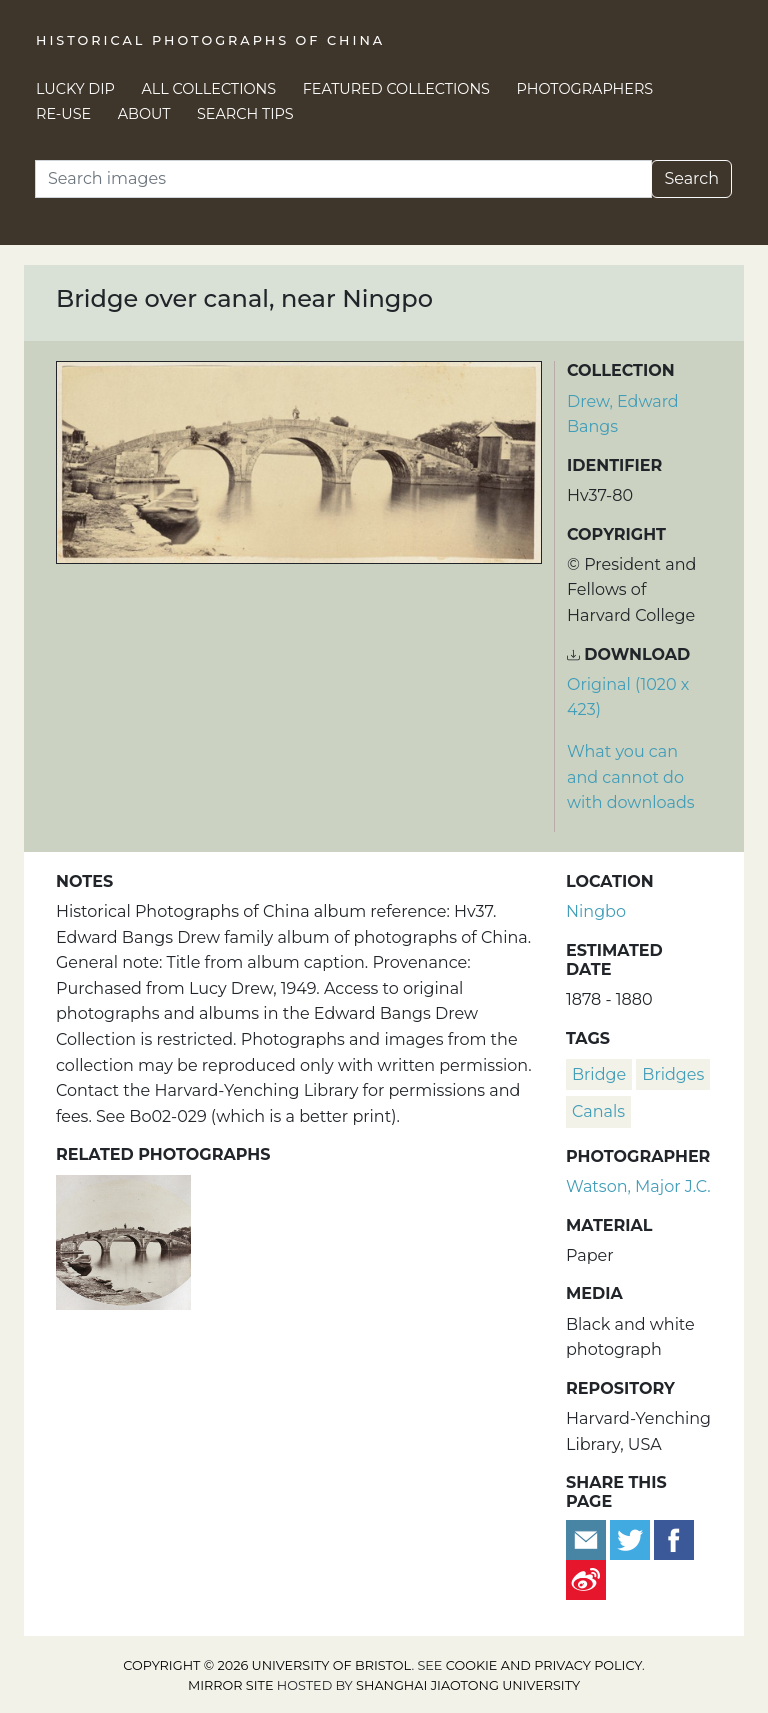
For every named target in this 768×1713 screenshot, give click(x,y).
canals (598, 1111)
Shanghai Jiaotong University (468, 1685)
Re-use (63, 114)
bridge (599, 1074)
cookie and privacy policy (544, 1665)
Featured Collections (396, 89)
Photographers (585, 89)
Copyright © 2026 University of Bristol (267, 1665)
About (144, 114)
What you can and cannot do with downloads (631, 777)
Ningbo (596, 911)
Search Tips (245, 114)
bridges (673, 1074)
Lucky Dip (75, 89)
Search (691, 178)
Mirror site (231, 1685)
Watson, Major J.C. (638, 1186)
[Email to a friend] (588, 1538)
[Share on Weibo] (586, 1578)
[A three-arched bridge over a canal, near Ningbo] (123, 1240)
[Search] (343, 179)
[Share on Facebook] (674, 1538)
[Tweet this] (632, 1538)
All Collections (209, 89)
